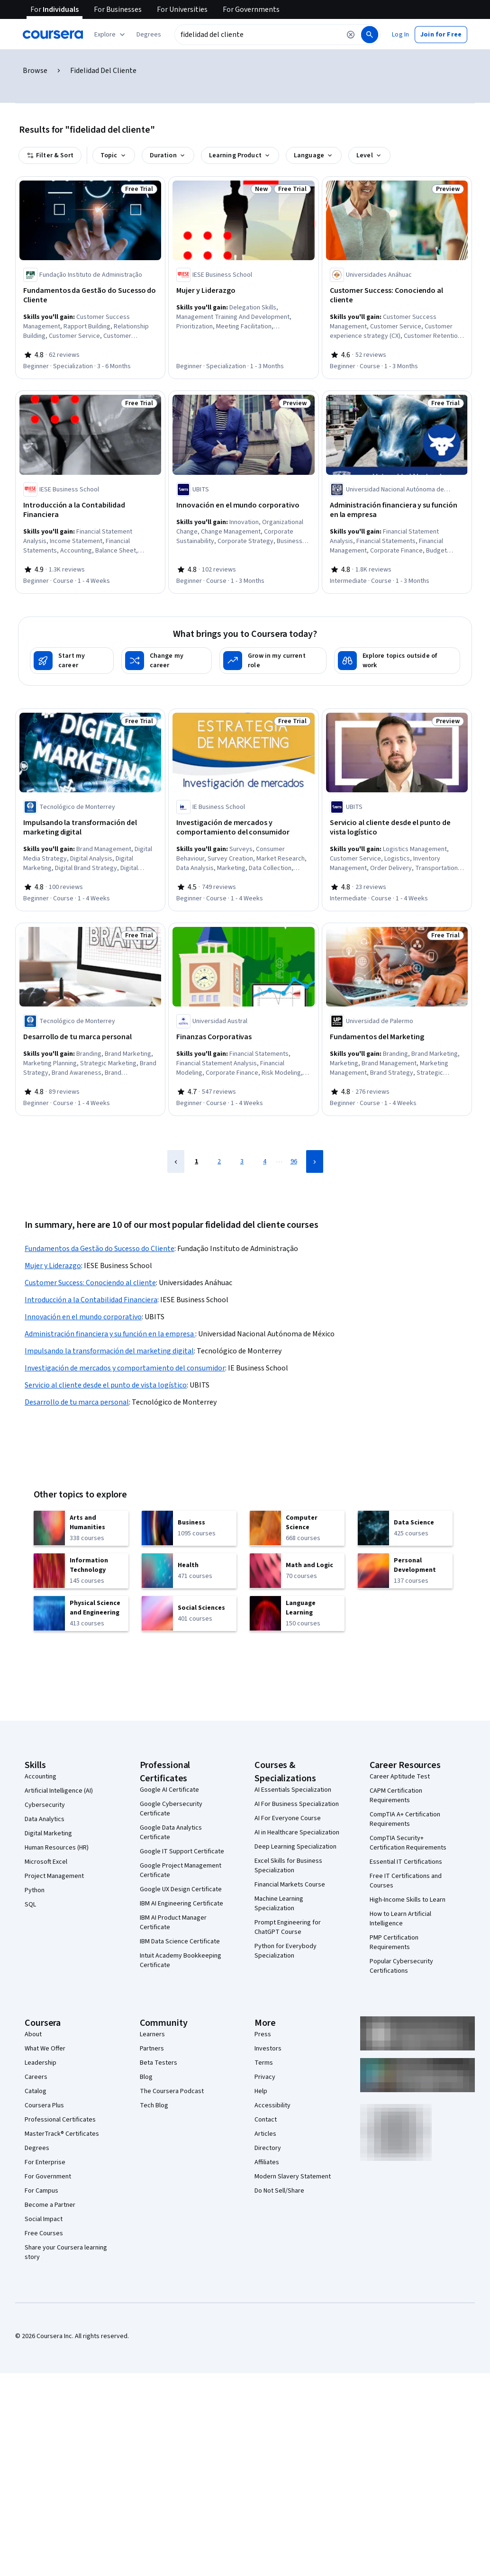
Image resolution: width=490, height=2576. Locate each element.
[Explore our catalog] (111, 34)
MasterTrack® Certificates (62, 2134)
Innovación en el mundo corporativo (83, 1317)
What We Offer (45, 2048)
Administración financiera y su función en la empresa (110, 1334)
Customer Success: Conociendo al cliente (90, 1283)
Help (260, 2091)
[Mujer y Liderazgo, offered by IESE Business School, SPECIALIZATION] (243, 290)
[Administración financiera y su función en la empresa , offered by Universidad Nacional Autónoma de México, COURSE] (397, 509)
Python (35, 1890)
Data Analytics (44, 1819)
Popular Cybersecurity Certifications (401, 1966)
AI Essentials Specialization (292, 1790)
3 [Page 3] (242, 1161)
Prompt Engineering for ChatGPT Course (287, 1927)
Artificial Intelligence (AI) (59, 1791)
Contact (265, 2119)
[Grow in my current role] (273, 660)
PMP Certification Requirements (394, 1942)
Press (262, 2034)
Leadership (40, 2063)
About (33, 2034)
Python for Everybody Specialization (285, 1950)
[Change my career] (166, 660)
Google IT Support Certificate (182, 1851)
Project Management (54, 1876)
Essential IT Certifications (406, 1862)
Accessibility (272, 2105)
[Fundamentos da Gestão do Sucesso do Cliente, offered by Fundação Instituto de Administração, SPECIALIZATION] (90, 295)
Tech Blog (154, 2105)
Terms (263, 2063)
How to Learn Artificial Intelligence (400, 1918)
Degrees (37, 2148)
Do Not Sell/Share (279, 2190)
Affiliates (266, 2162)
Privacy (264, 2077)
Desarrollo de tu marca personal (77, 1402)
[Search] (369, 34)
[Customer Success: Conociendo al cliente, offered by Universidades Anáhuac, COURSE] (397, 295)
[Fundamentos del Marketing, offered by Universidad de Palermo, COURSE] (397, 1037)
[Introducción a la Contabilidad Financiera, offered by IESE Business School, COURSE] (90, 509)
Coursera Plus (44, 2105)
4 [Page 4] (264, 1161)
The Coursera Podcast (172, 2091)
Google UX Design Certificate (181, 1889)
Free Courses (44, 2233)
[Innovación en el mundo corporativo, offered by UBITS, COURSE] (243, 505)
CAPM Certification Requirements (396, 1795)
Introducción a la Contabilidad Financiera (91, 1300)
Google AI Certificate (169, 1790)
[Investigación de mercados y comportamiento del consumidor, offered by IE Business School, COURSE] (243, 827)
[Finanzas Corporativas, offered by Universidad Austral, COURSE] (243, 1037)
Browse (35, 70)
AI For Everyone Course (287, 1818)
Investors (267, 2048)
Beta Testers (158, 2063)
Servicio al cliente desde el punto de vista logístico (106, 1385)
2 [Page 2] (219, 1161)
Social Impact (44, 2219)
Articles (265, 2134)
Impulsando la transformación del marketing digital (109, 1351)
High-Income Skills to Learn (407, 1900)
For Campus (41, 2190)
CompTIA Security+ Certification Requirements (408, 1842)
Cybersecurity (45, 1805)
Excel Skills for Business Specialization (288, 1865)
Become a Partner (50, 2205)
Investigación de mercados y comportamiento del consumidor (125, 1368)
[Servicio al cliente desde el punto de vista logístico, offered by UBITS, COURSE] (397, 827)
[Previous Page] (175, 1161)
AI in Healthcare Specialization (296, 1832)
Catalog (35, 2091)
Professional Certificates (60, 2119)
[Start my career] (72, 660)
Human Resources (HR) (57, 1847)
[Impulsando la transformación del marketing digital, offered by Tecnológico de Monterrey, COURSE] (90, 827)
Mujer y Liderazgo (53, 1266)
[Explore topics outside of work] (397, 660)
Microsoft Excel (46, 1862)
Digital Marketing (48, 1833)
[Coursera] (53, 34)
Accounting (40, 1776)
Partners (152, 2048)
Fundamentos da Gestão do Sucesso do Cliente (99, 1248)
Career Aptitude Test (400, 1776)
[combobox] (257, 34)
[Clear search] (350, 34)
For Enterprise (45, 2162)
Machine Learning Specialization (278, 1903)
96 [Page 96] (293, 1161)
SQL (30, 1904)
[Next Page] (314, 1161)
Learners (152, 2034)
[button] (149, 34)
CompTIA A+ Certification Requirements (405, 1819)
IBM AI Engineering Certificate (181, 1903)
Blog (146, 2077)
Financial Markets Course (289, 1884)
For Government (48, 2176)
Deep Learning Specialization (295, 1846)
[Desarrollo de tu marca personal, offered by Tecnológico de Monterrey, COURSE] (90, 1037)
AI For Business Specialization (296, 1804)
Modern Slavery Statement (292, 2176)
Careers (36, 2077)
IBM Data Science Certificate (180, 1941)
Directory (267, 2148)
